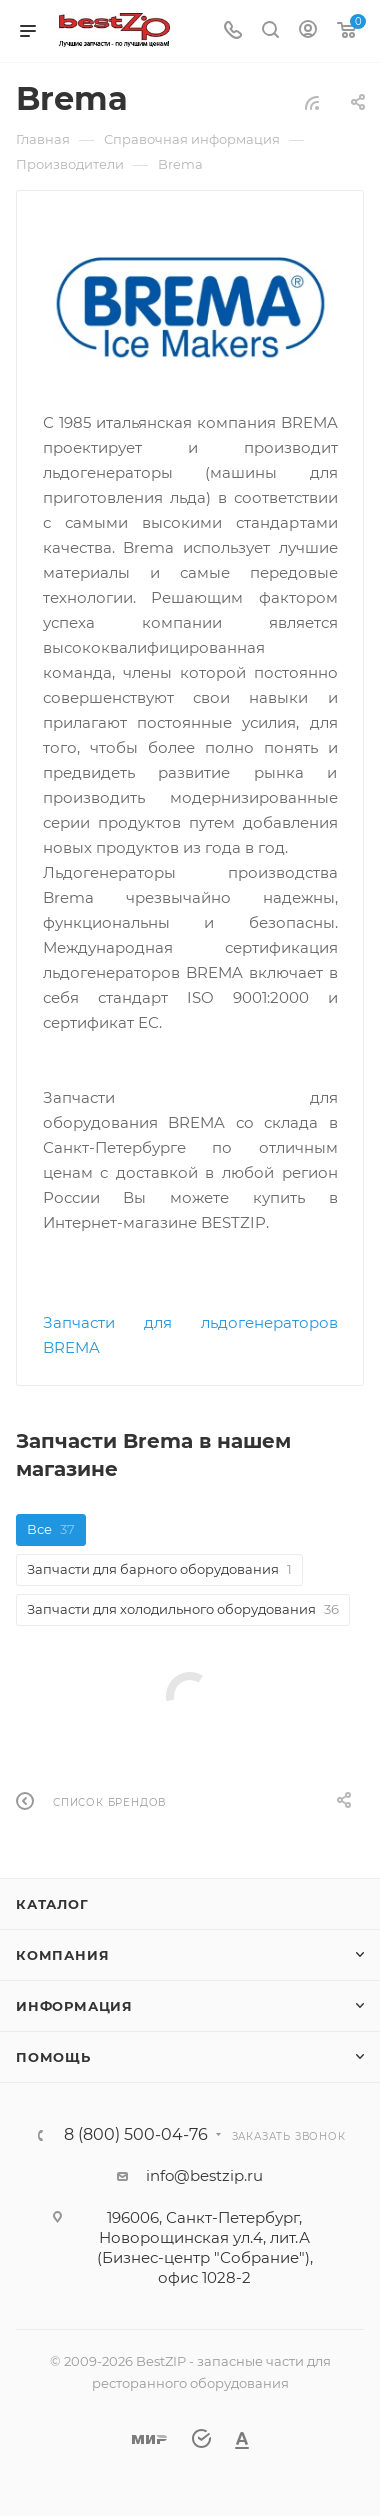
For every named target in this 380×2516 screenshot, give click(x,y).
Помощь (53, 2057)
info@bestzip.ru (204, 2175)
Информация (74, 2006)
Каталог (52, 1904)
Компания (62, 1955)
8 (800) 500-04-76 (136, 2135)
